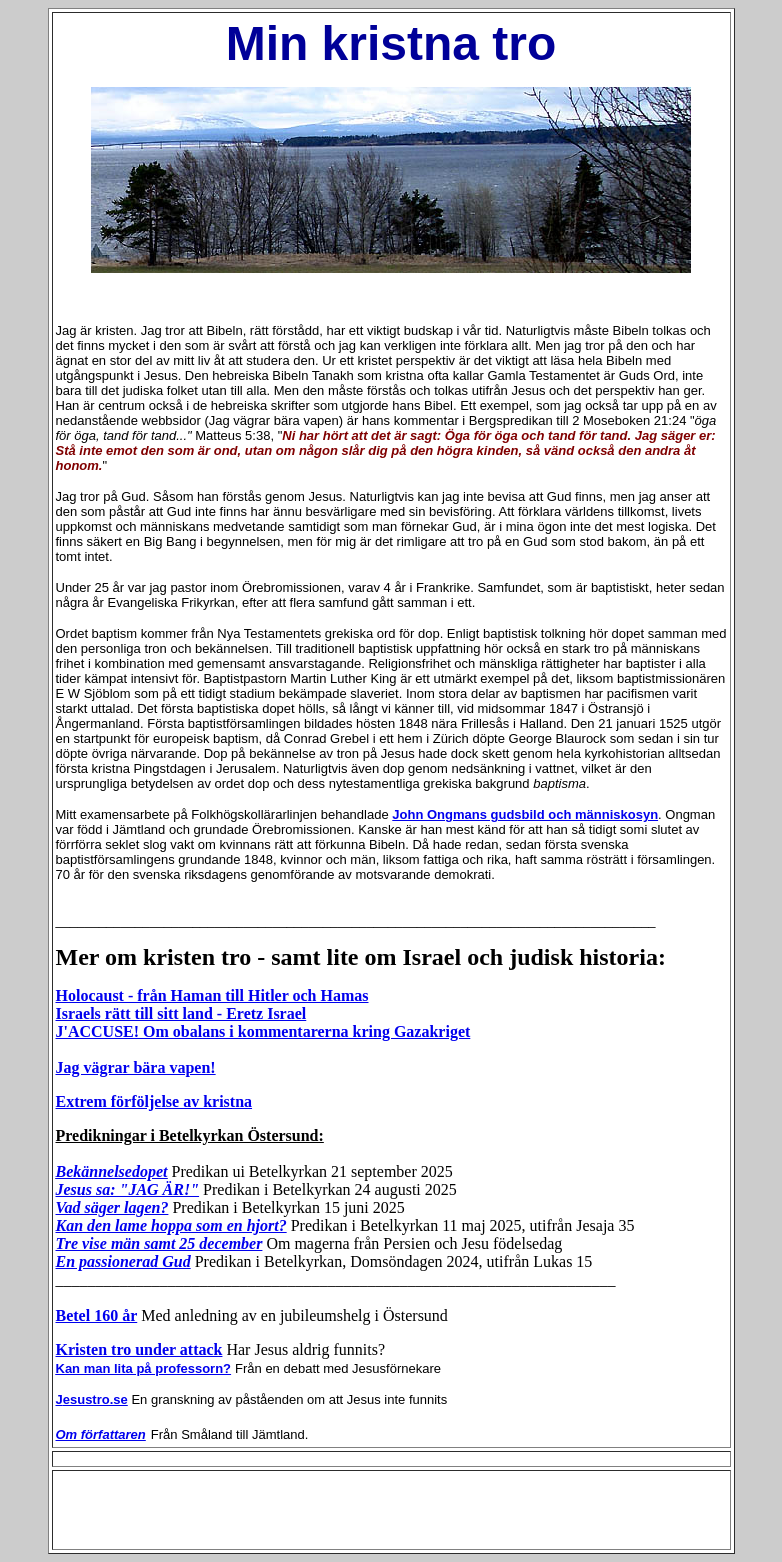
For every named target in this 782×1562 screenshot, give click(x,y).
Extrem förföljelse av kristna (154, 1101)
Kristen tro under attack (139, 1349)
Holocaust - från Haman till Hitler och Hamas (212, 995)
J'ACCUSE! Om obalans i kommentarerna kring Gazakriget (263, 1031)
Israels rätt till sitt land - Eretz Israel (181, 1013)
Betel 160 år (97, 1315)
